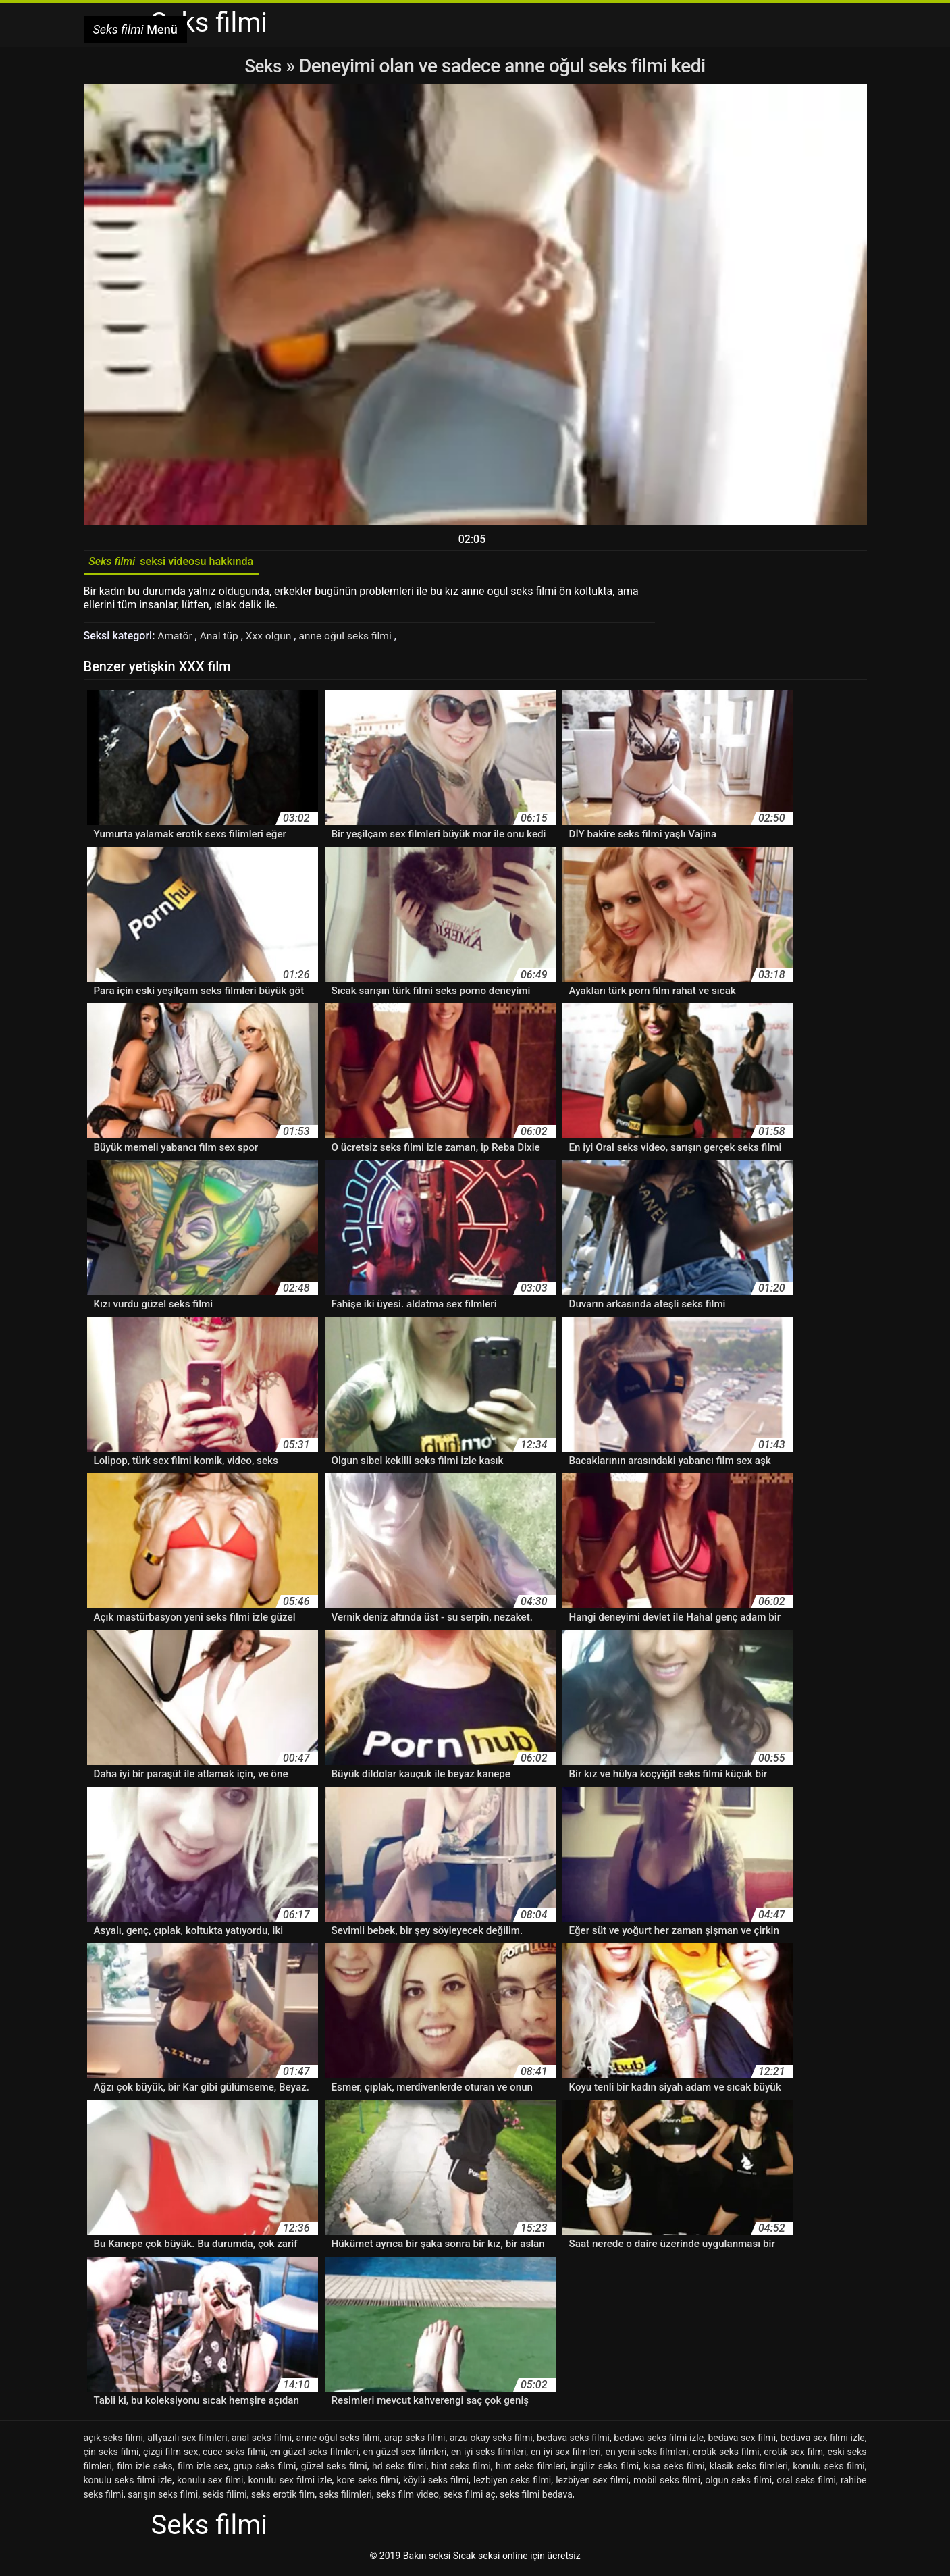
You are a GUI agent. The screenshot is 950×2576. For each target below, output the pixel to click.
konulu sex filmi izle (290, 2482)
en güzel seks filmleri (314, 2454)
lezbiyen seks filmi (512, 2482)
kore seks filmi (367, 2482)
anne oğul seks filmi (351, 639)
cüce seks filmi (234, 2454)
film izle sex (203, 2468)
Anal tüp (222, 639)
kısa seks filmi (673, 2468)
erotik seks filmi (726, 2454)
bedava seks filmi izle (659, 2440)
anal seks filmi (262, 2440)
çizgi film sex (170, 2454)
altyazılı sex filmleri (187, 2440)
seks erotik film (283, 2497)
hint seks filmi (461, 2468)
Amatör (176, 639)
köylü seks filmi (436, 2482)
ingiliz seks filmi (605, 2468)
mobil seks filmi (666, 2482)
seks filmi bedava (536, 2497)
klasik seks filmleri (749, 2468)
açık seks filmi (114, 2440)
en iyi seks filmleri (488, 2454)
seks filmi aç (469, 2497)
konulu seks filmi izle (128, 2482)
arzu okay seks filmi (491, 2440)
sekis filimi (225, 2497)
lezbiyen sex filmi (592, 2482)
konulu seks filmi (828, 2468)
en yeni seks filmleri (646, 2454)
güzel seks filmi (334, 2468)
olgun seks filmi (738, 2482)
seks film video (407, 2497)
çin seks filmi (111, 2454)
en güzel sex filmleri (405, 2454)
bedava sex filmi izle (822, 2440)
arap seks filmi (415, 2440)
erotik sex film (793, 2454)
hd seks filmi (399, 2468)
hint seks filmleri (531, 2468)
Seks (263, 66)
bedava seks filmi (573, 2440)
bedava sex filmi (742, 2440)
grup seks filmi (264, 2468)
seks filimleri (345, 2497)
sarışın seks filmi (163, 2497)
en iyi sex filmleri (566, 2454)
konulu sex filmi (210, 2482)
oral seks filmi (806, 2482)
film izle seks (145, 2468)
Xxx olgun (273, 639)
